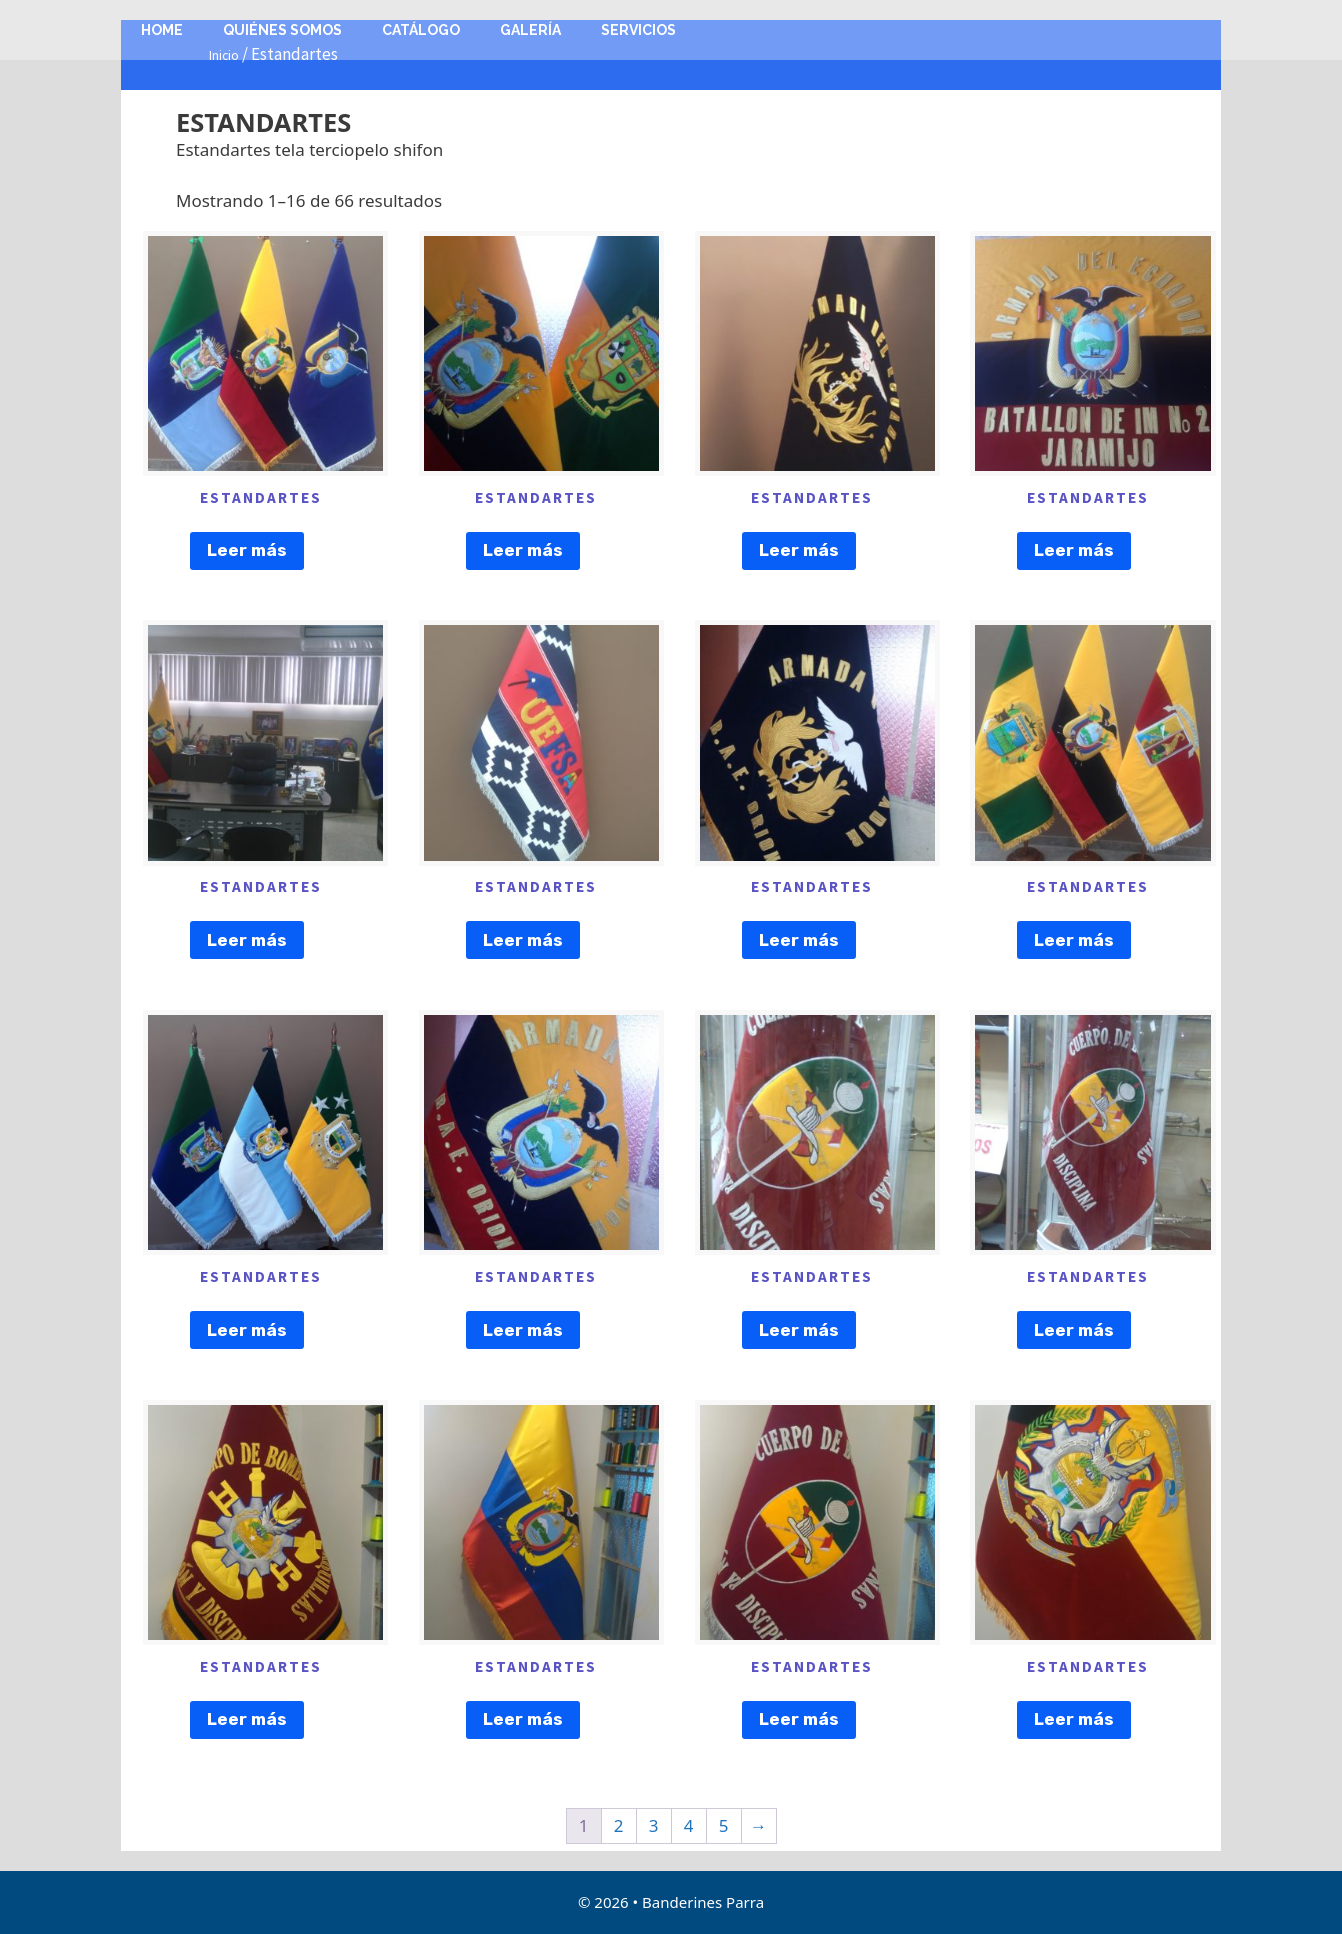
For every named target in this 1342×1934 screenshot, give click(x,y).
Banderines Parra (703, 1902)
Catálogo (421, 30)
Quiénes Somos (282, 30)
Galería (530, 30)
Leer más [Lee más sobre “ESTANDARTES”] (247, 550)
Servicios (638, 30)
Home (162, 30)
